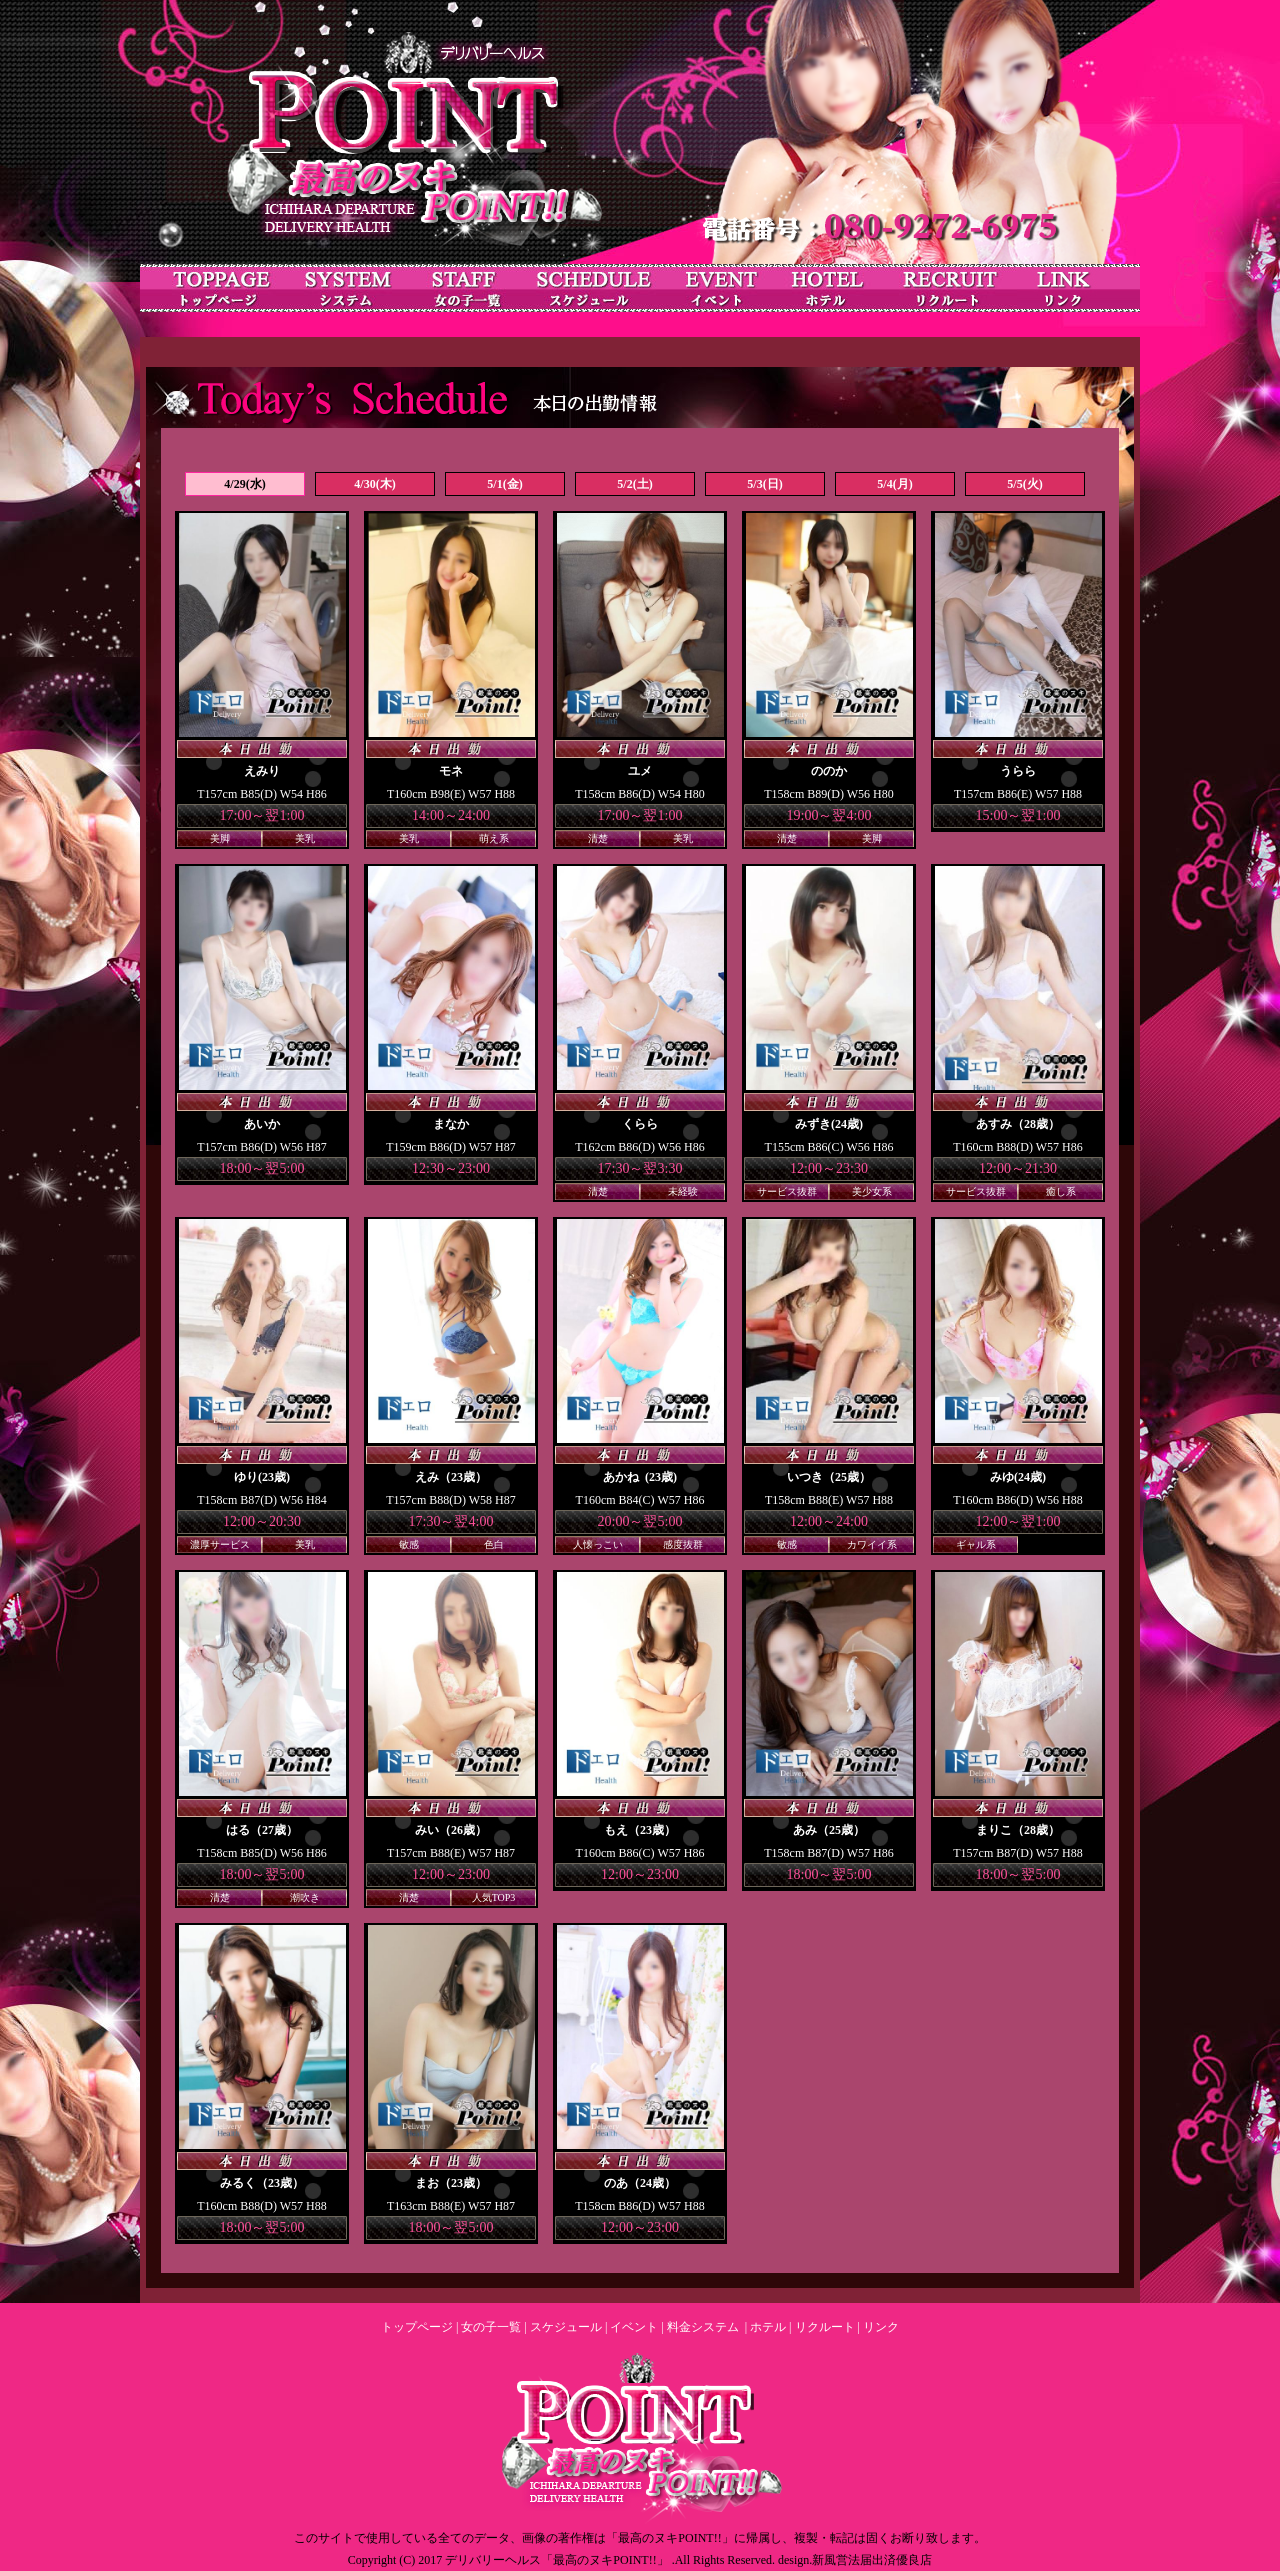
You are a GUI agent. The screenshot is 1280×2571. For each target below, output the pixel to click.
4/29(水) (244, 484)
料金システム (703, 2327)
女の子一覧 (491, 2327)
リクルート (825, 2327)
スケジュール (566, 2327)
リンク (881, 2327)
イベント (634, 2327)
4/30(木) (374, 484)
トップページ (417, 2327)
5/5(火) (1024, 484)
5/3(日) (764, 484)
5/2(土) (634, 484)
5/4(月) (894, 484)
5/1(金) (504, 484)
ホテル (768, 2327)
